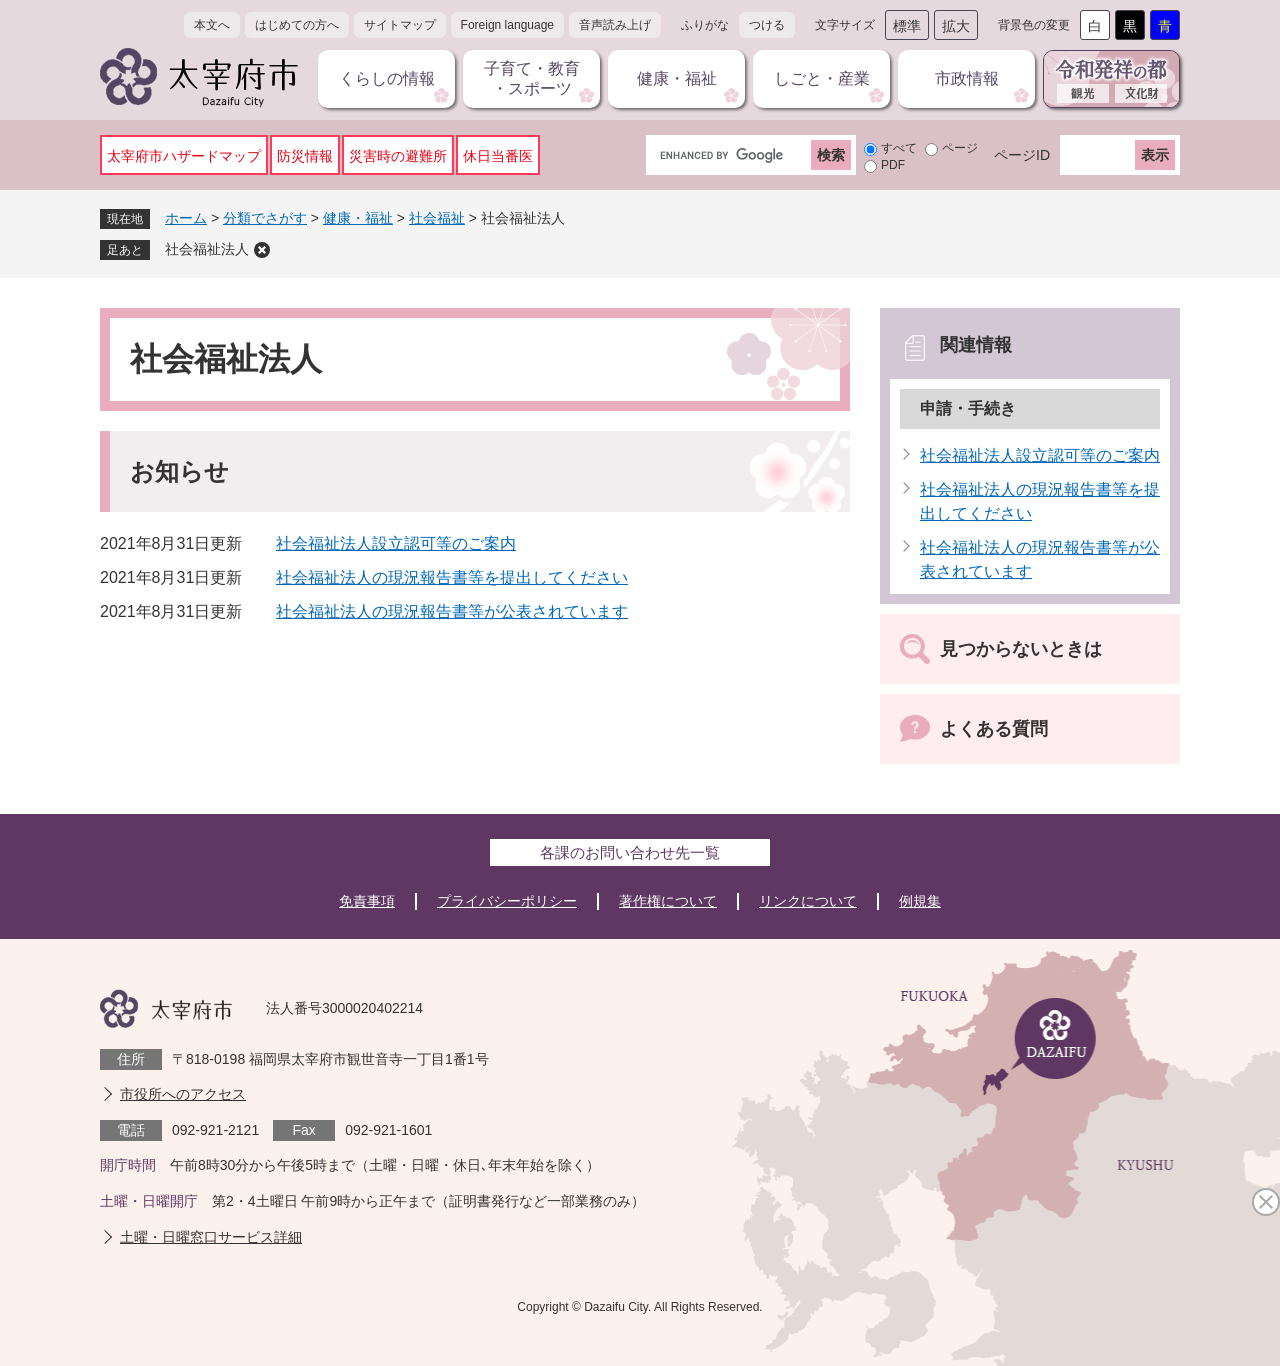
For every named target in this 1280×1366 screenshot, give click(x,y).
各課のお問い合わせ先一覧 (630, 852)
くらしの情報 (387, 78)
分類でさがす (265, 218)
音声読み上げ (615, 25)
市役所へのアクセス (183, 1094)
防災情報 (305, 156)
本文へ (212, 25)
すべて (899, 148)
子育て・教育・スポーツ (532, 78)
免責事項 (367, 901)
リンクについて (808, 901)
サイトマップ (400, 25)
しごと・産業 (822, 78)
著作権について (668, 901)
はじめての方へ (297, 25)
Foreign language (507, 25)
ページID (1022, 155)
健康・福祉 (677, 78)
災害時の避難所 (398, 156)
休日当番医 (498, 156)
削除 (262, 250)
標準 (907, 26)
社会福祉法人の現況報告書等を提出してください (452, 577)
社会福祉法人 (207, 249)
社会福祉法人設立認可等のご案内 (396, 543)
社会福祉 (437, 218)
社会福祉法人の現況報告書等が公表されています (452, 611)
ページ (960, 148)
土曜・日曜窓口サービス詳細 (211, 1237)
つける (767, 25)
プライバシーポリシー (507, 901)
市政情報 (967, 78)
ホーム (186, 218)
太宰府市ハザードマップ (184, 156)
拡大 (956, 26)
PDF (893, 165)
